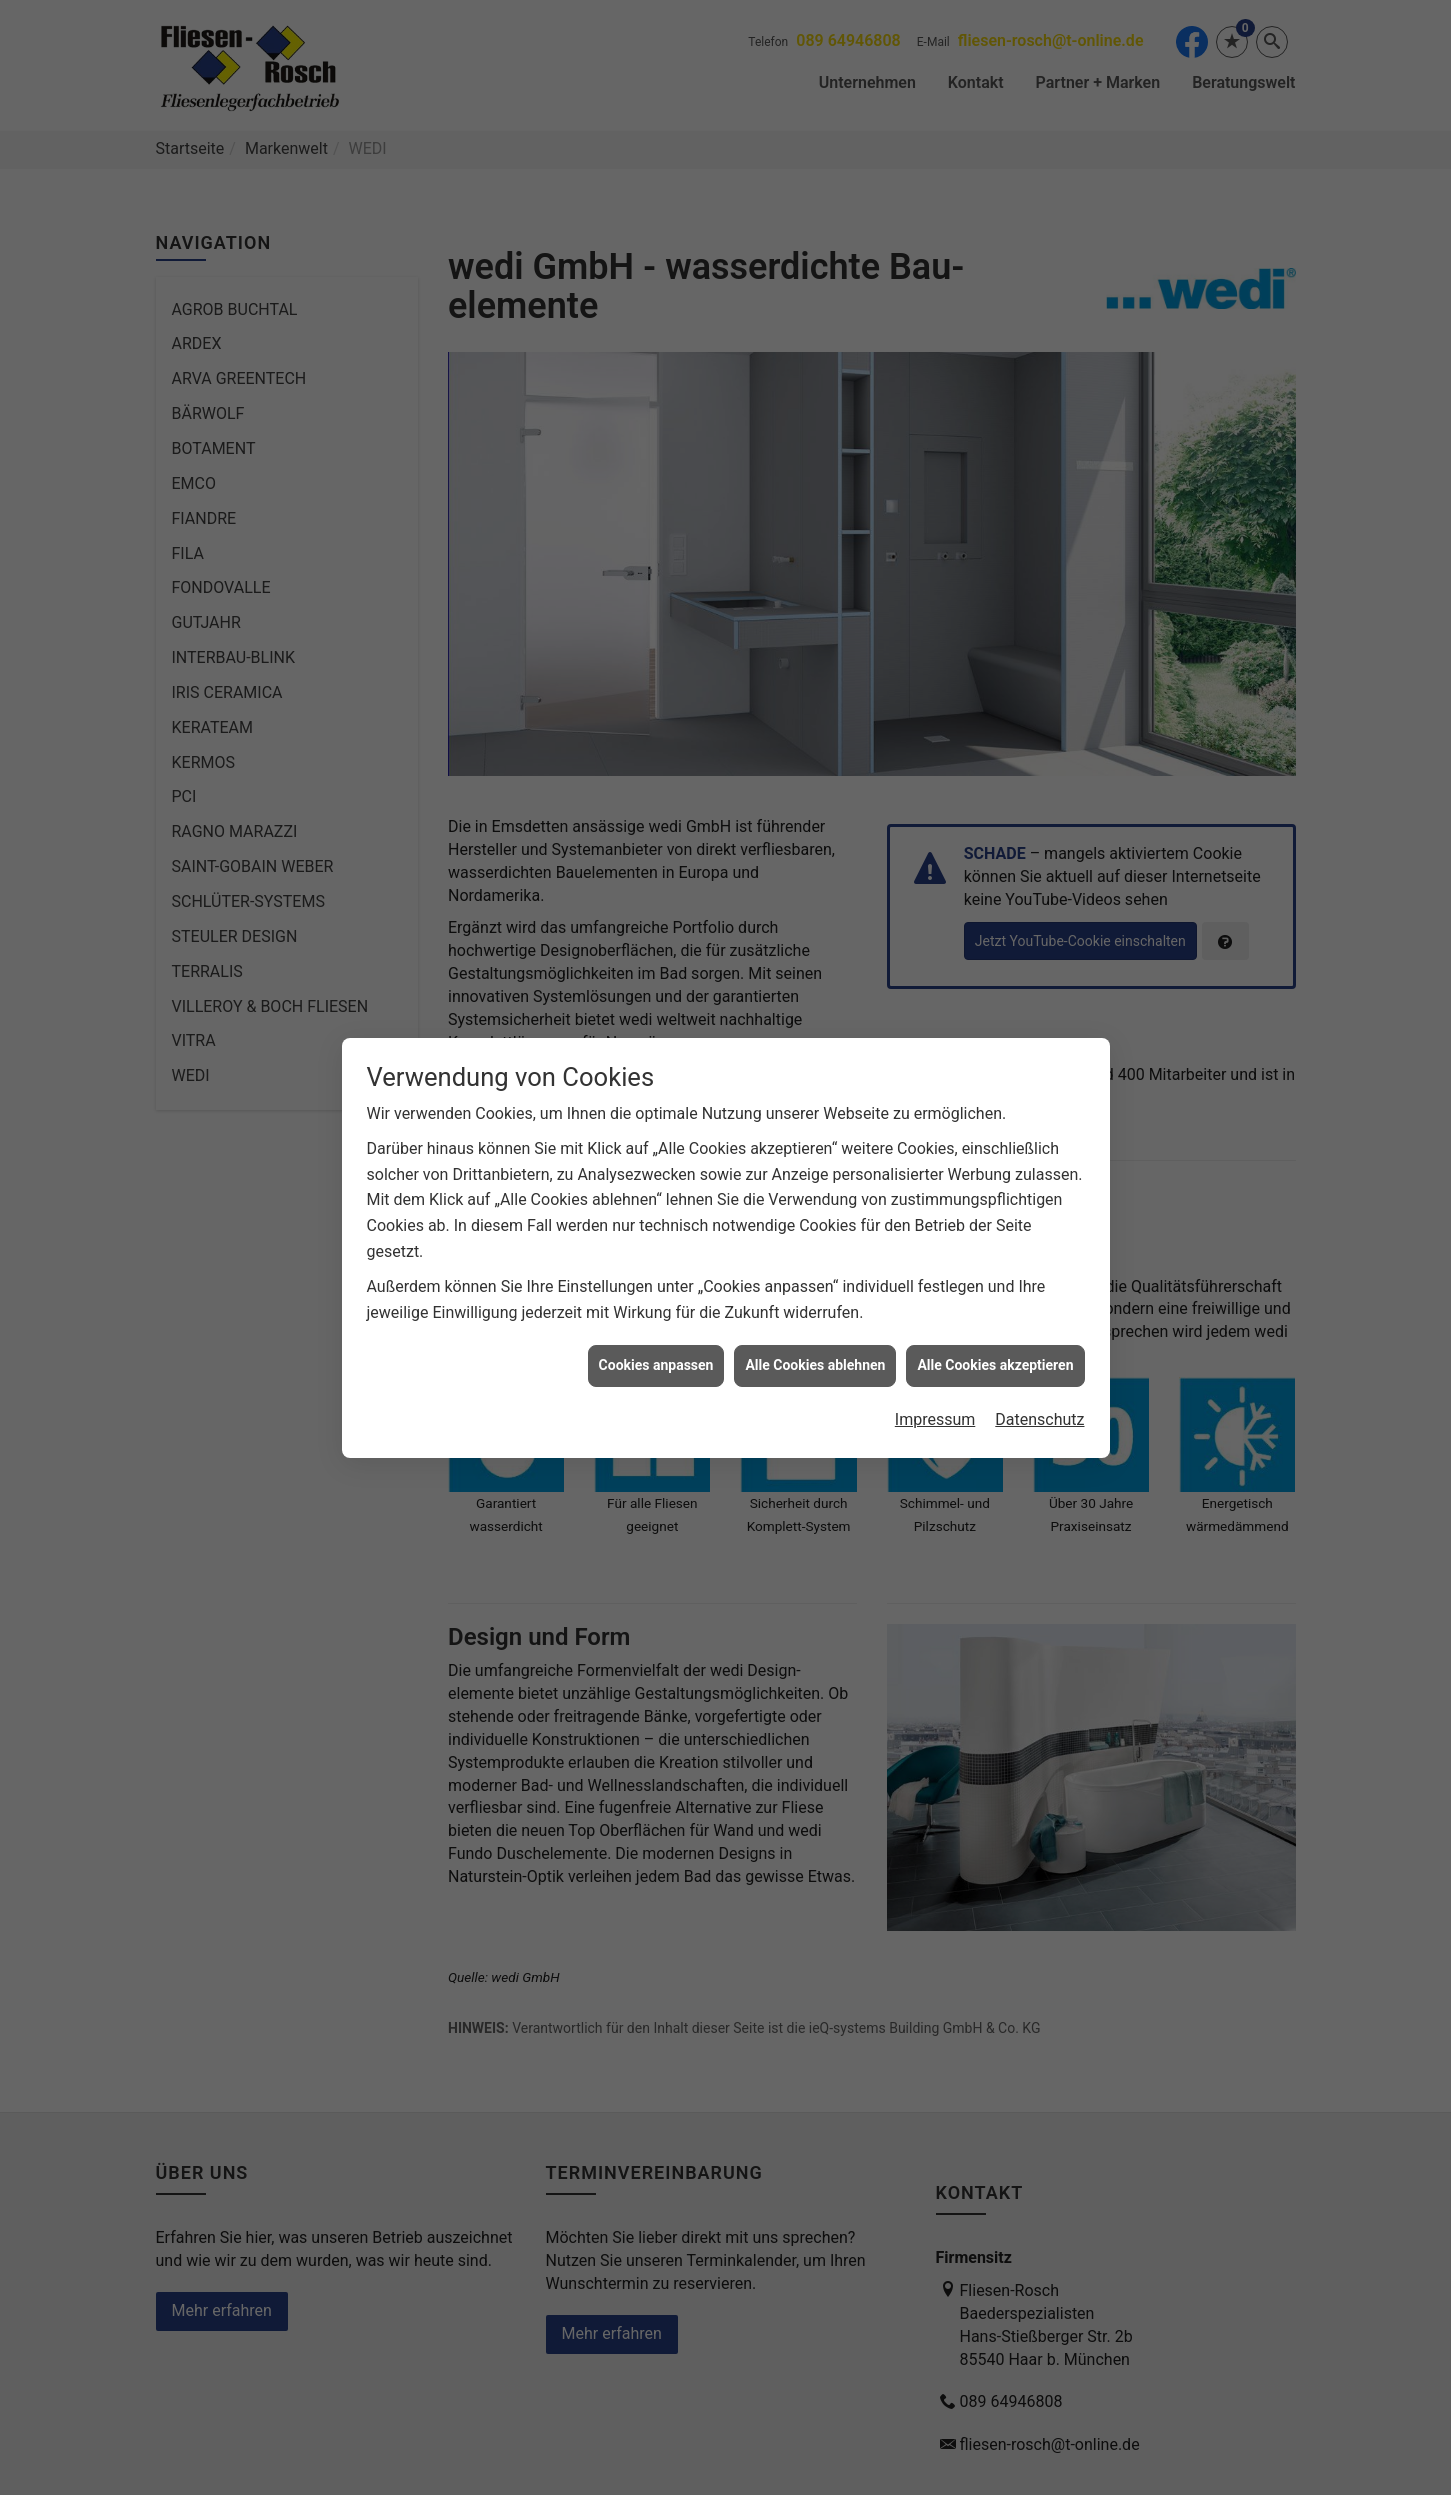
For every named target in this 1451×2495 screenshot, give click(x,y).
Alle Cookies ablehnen (815, 1316)
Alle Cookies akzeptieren (995, 1316)
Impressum (935, 1370)
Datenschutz (1039, 1370)
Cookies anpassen (656, 1316)
